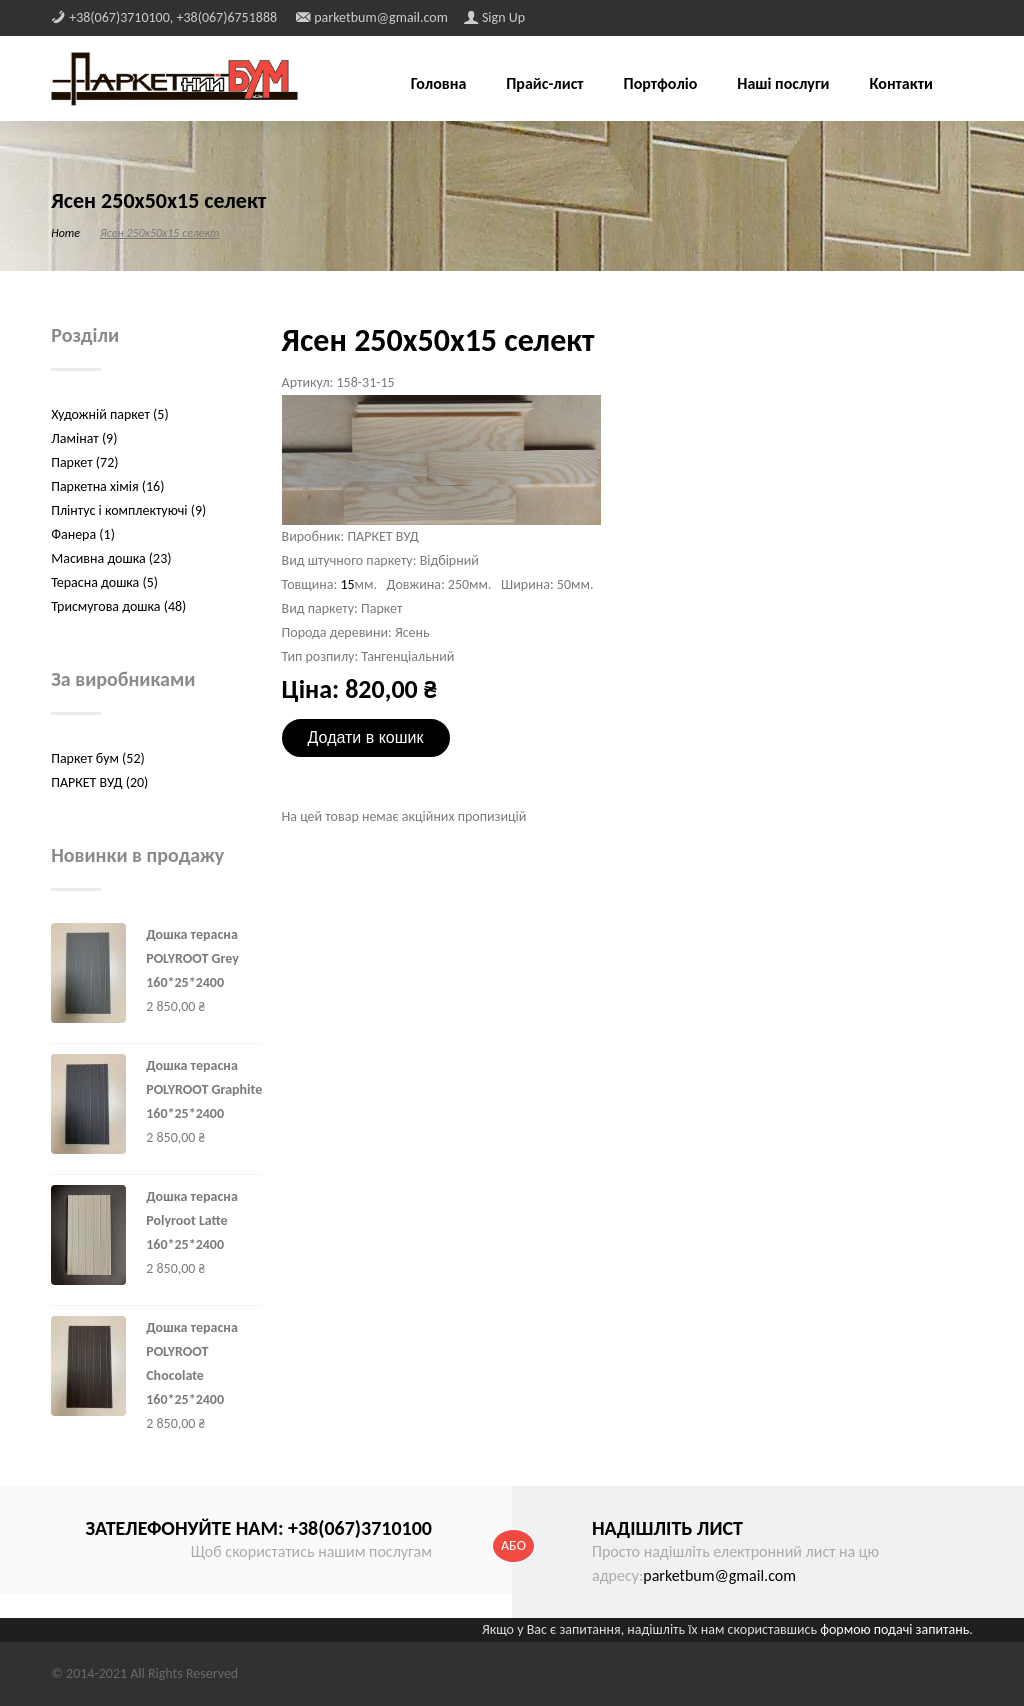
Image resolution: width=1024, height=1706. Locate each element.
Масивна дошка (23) (111, 558)
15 (347, 584)
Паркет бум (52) (98, 758)
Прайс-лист (544, 84)
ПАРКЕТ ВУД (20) (99, 782)
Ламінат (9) (84, 438)
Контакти (901, 84)
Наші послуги (783, 84)
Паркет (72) (84, 462)
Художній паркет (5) (109, 414)
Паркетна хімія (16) (107, 486)
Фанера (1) (83, 534)
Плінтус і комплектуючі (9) (128, 510)
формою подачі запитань (894, 1629)
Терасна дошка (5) (104, 582)
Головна (439, 84)
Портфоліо (661, 84)
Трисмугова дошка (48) (118, 606)
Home (65, 233)
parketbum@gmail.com (719, 1575)
